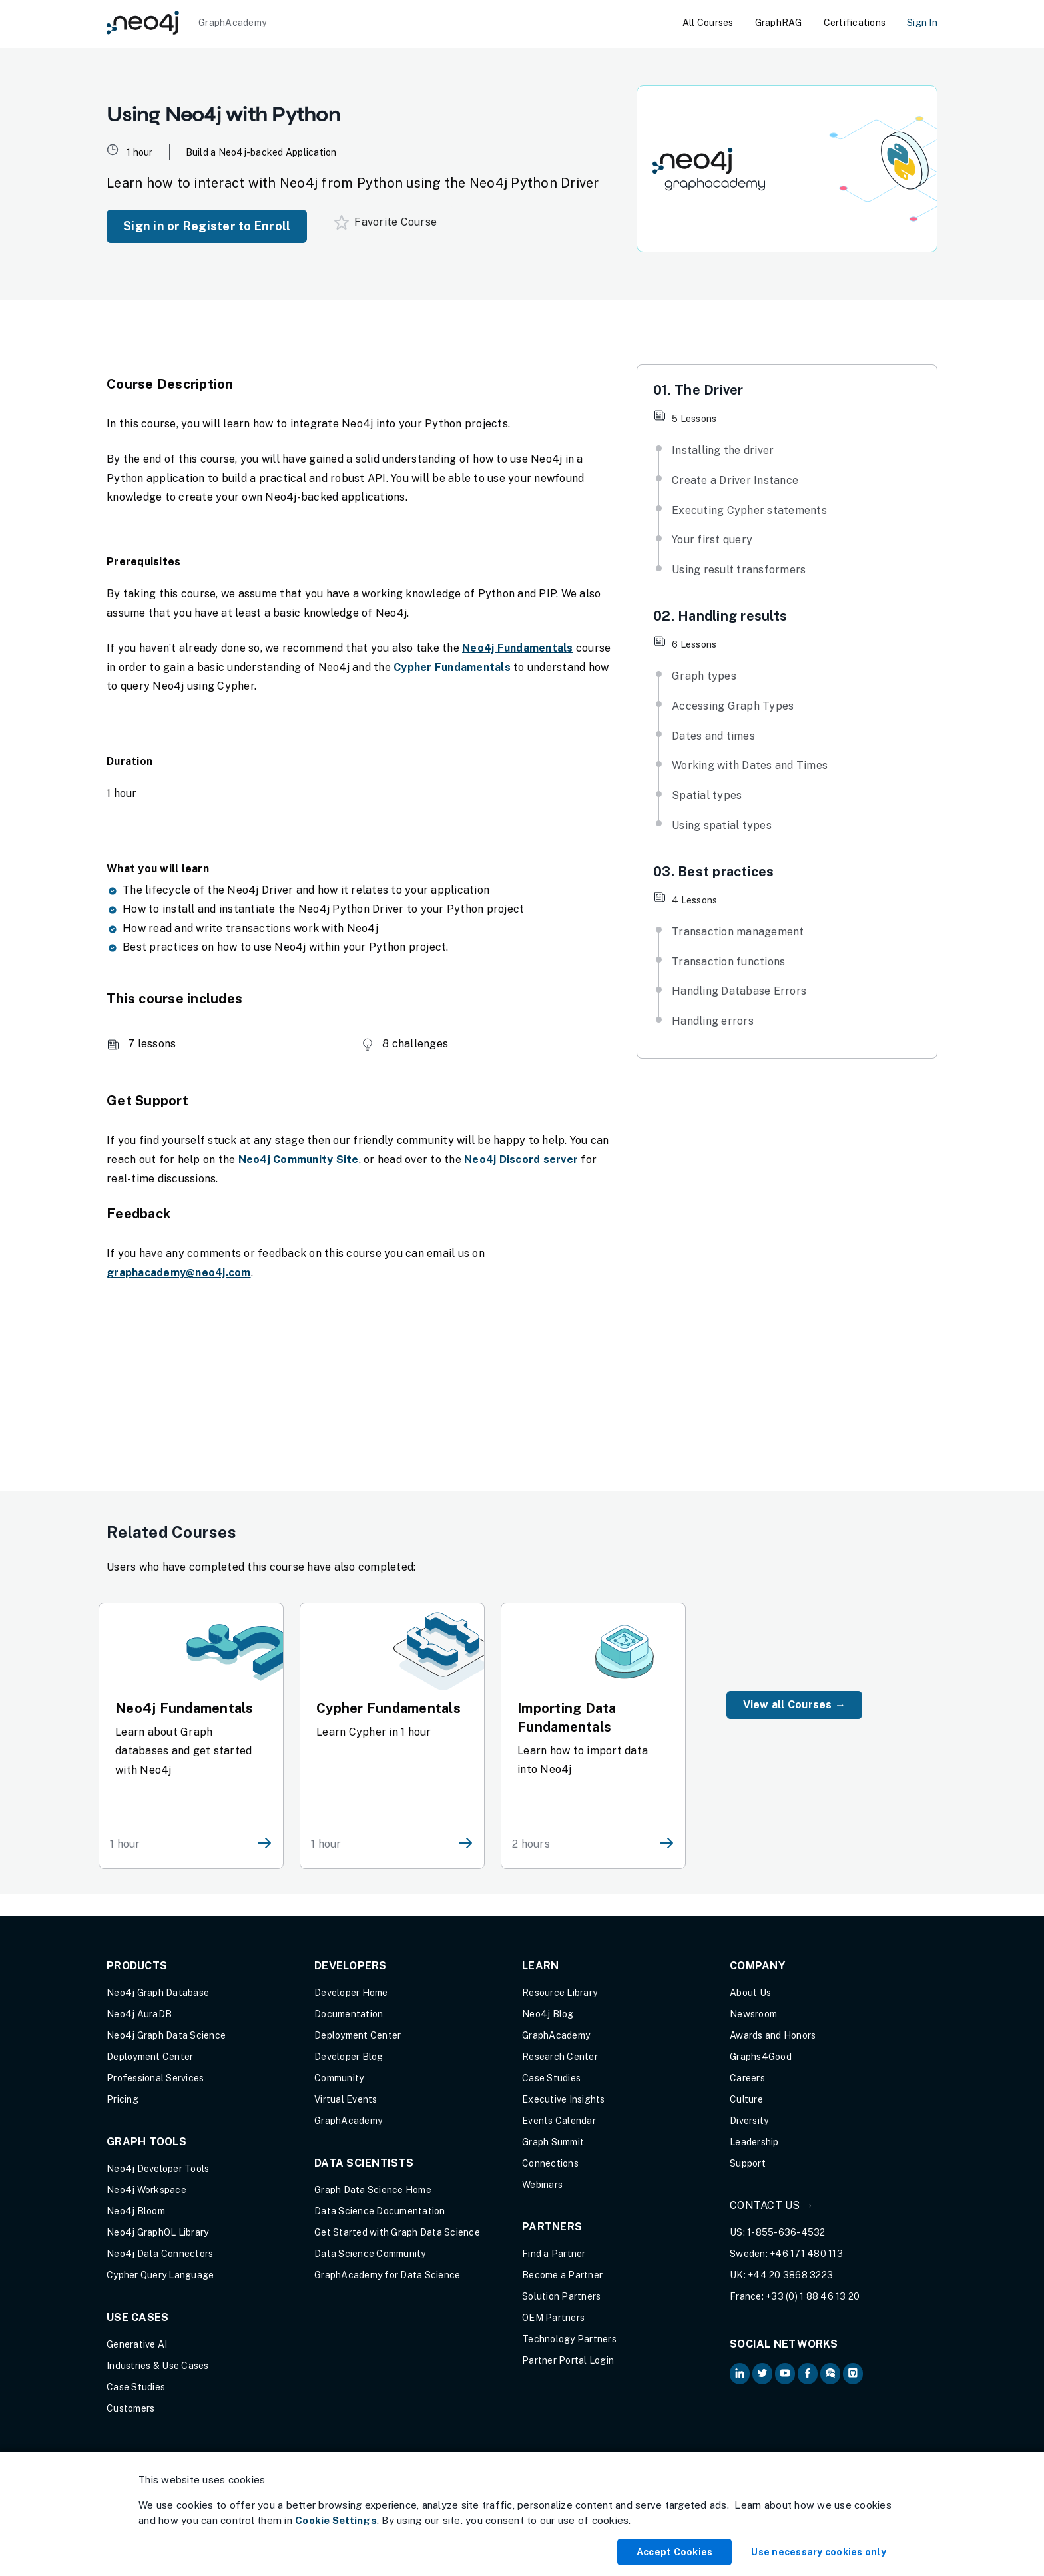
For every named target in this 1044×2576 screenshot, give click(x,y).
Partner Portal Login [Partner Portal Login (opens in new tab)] (568, 2360)
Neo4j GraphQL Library (157, 2232)
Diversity (749, 2120)
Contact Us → (772, 2205)
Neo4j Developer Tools (158, 2168)
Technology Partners (569, 2339)
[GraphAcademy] (186, 22)
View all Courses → (794, 1704)
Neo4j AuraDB (139, 2014)
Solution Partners (561, 2296)
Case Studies (136, 2387)
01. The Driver (698, 390)
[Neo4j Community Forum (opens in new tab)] (830, 2373)
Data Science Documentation (379, 2211)
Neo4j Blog (548, 2014)
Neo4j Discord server (521, 1159)
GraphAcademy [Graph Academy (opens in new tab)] (348, 2120)
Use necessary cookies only (818, 2552)
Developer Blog (349, 2056)
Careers (747, 2078)
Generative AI (137, 2344)
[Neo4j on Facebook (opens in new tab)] (808, 2373)
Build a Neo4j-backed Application (261, 152)
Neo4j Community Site (298, 1159)
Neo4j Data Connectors (160, 2253)
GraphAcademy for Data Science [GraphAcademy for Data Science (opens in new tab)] (387, 2275)
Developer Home (351, 1992)
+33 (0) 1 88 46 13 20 (813, 2296)
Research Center (560, 2056)
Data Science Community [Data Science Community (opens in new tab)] (370, 2253)
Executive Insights (563, 2099)
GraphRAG (778, 22)
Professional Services (155, 2078)
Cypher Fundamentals (452, 667)
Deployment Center (150, 2056)
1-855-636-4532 (786, 2232)
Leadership (754, 2142)
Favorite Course (385, 222)
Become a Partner (562, 2275)
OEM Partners (553, 2317)
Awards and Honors (773, 2035)
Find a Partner (554, 2253)
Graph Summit (553, 2142)
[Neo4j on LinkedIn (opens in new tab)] (740, 2373)
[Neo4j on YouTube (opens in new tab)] (785, 2373)
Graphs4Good (761, 2056)
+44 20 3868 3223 (790, 2275)
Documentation (348, 2014)
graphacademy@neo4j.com (179, 1272)
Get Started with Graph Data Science (397, 2232)
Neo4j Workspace (146, 2190)
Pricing (122, 2099)
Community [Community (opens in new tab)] (339, 2078)
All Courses (708, 22)
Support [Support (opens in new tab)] (748, 2163)
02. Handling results (720, 616)
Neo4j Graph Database (158, 1992)
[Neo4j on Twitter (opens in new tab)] (762, 2373)
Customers (130, 2408)
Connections (550, 2163)
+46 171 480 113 (806, 2253)
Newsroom (753, 2014)
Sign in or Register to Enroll (206, 226)
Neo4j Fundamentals (517, 648)
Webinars (542, 2184)
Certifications (855, 22)
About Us (750, 1992)
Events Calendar (559, 2120)
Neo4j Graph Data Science (166, 2035)
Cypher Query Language (160, 2275)
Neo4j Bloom (136, 2211)
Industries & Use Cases (158, 2365)
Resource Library (559, 1992)
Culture (746, 2099)
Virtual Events (346, 2099)
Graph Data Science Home (372, 2190)
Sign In (922, 22)
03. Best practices (713, 872)
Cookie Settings (336, 2520)
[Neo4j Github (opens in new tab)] (853, 2373)
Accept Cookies (675, 2552)
